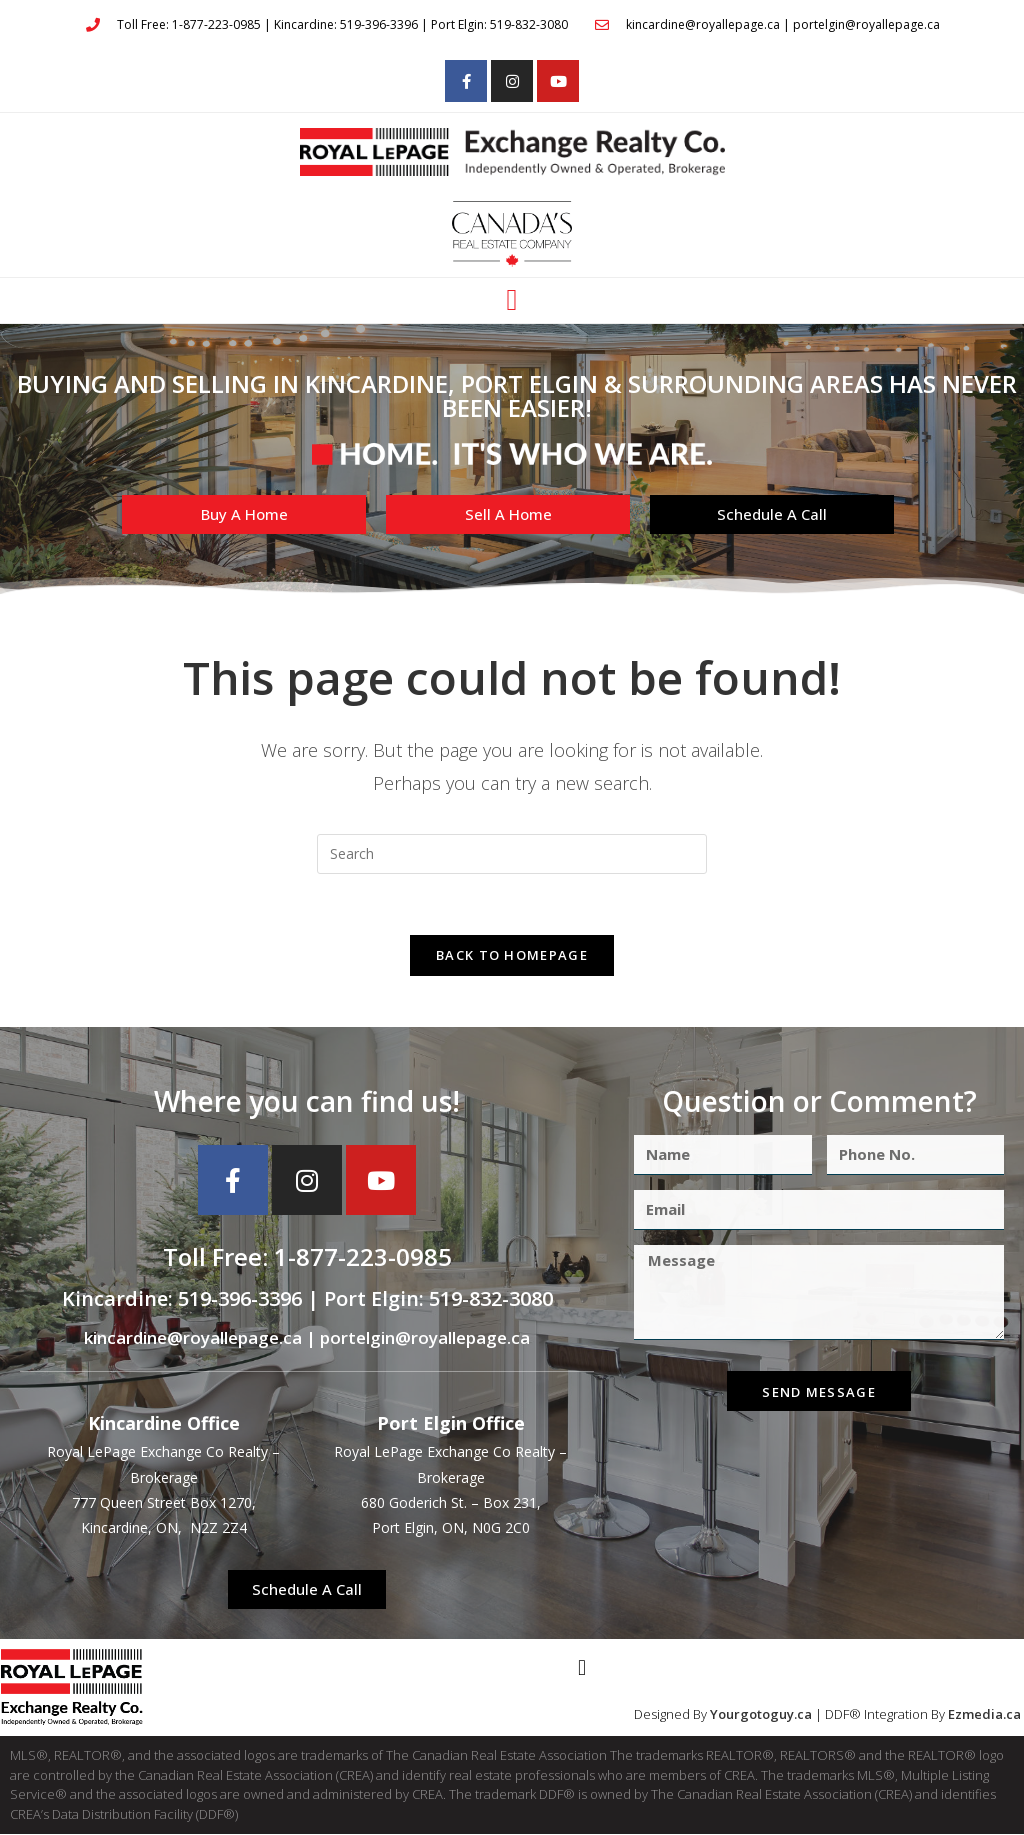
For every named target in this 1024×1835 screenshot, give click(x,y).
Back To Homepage (512, 955)
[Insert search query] (512, 854)
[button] (512, 300)
